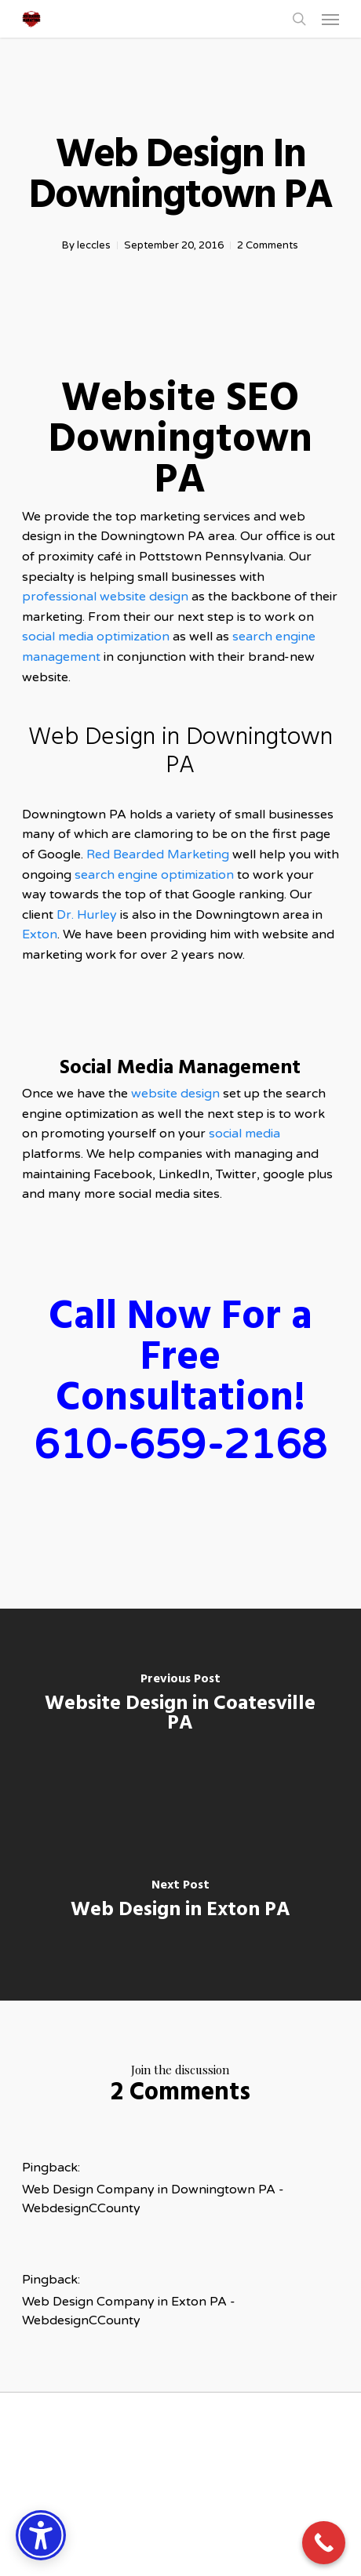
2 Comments (267, 245)
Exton (39, 934)
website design (177, 1093)
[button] (330, 19)
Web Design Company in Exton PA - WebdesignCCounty (128, 2311)
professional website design (105, 596)
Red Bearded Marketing (157, 854)
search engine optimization (154, 875)
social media (244, 1133)
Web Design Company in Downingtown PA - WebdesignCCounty (153, 2199)
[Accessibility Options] (41, 2535)
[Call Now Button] (323, 2542)
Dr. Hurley (87, 915)
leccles (94, 245)
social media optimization (97, 636)
